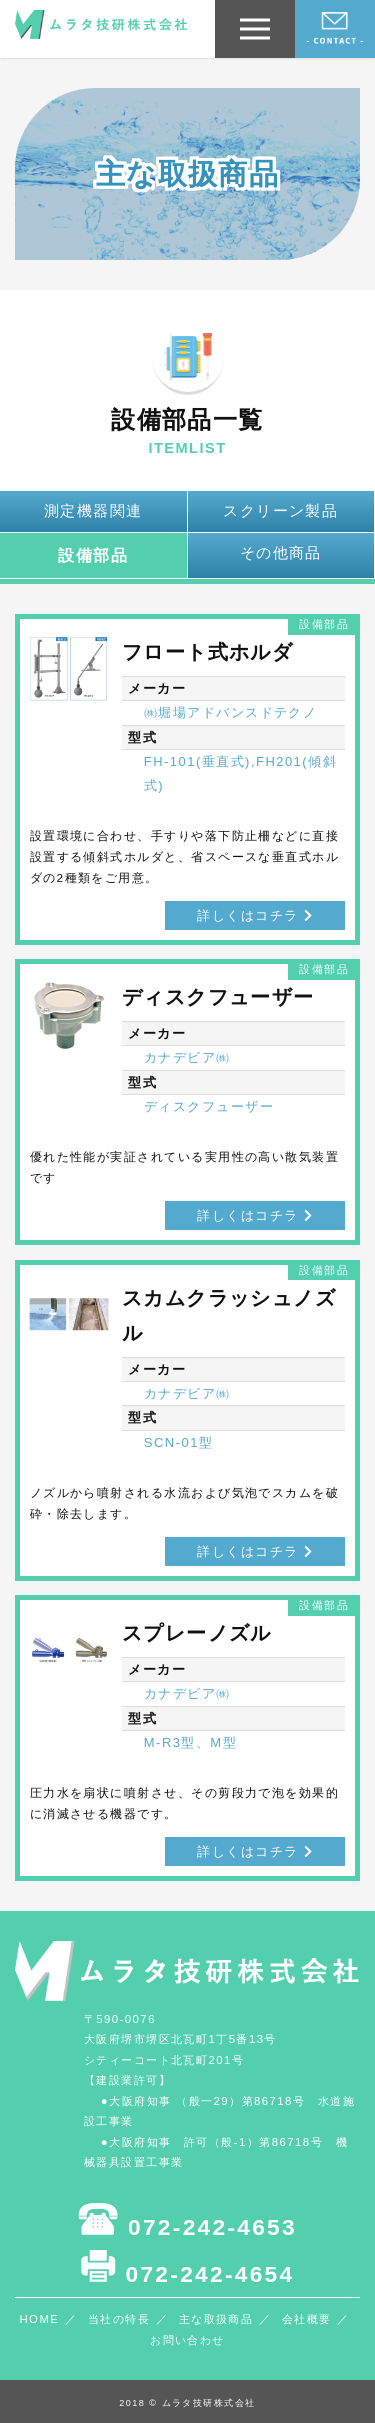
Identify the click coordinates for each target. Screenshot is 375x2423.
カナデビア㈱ (187, 1057)
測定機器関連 (93, 511)
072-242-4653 (187, 2221)
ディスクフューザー (209, 1106)
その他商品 (281, 553)
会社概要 (307, 2319)
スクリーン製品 (280, 511)
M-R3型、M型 (190, 1742)
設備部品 (93, 555)
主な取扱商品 (216, 2319)
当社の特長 (119, 2319)
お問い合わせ (187, 2340)
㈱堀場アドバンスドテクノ (231, 712)
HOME (39, 2319)
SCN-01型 (178, 1442)
